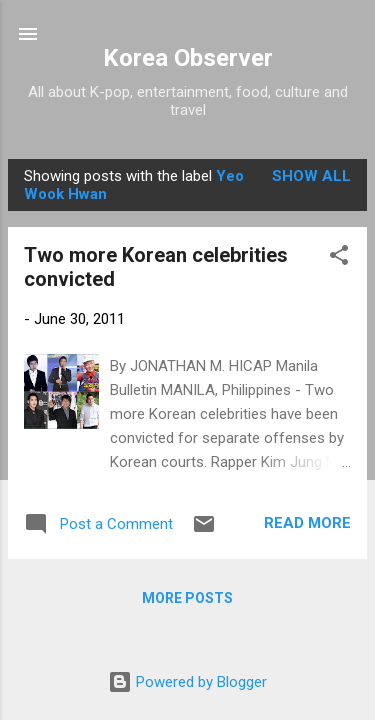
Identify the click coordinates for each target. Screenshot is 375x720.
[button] (339, 258)
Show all (311, 176)
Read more (307, 523)
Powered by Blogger (187, 682)
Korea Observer (188, 58)
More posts (187, 598)
